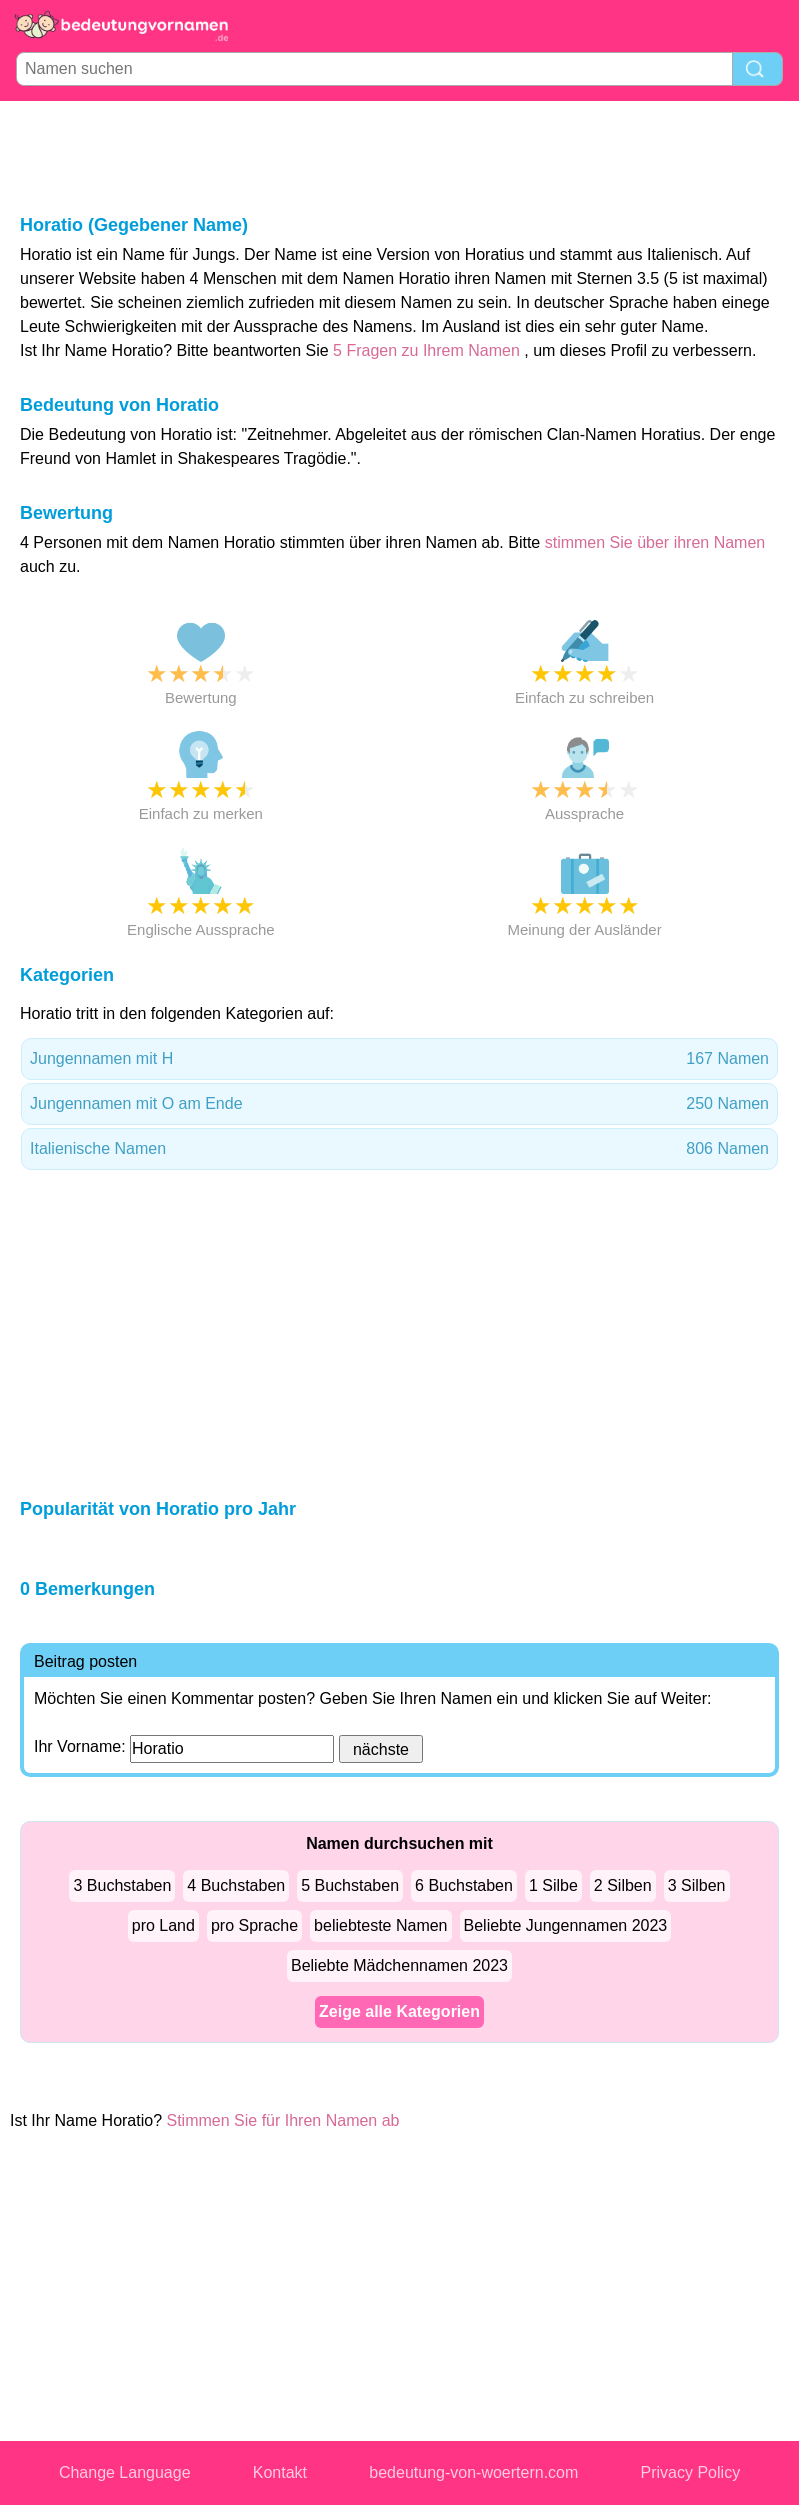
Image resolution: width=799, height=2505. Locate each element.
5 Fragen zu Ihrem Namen (426, 350)
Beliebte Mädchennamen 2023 (399, 1965)
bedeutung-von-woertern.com (473, 2472)
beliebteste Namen (380, 1925)
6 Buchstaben (464, 1885)
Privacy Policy (691, 2472)
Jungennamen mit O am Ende (399, 1104)
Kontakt (280, 2472)
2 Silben (623, 1885)
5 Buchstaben (350, 1885)
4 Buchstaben (236, 1885)
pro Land (163, 1925)
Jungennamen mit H (399, 1059)
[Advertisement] (400, 156)
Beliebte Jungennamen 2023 (566, 1925)
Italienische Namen (399, 1149)
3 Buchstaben (122, 1885)
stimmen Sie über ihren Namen (655, 542)
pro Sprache (254, 1925)
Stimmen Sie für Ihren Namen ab (283, 2120)
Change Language (125, 2472)
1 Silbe (553, 1885)
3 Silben (697, 1885)
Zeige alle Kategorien (399, 2011)
